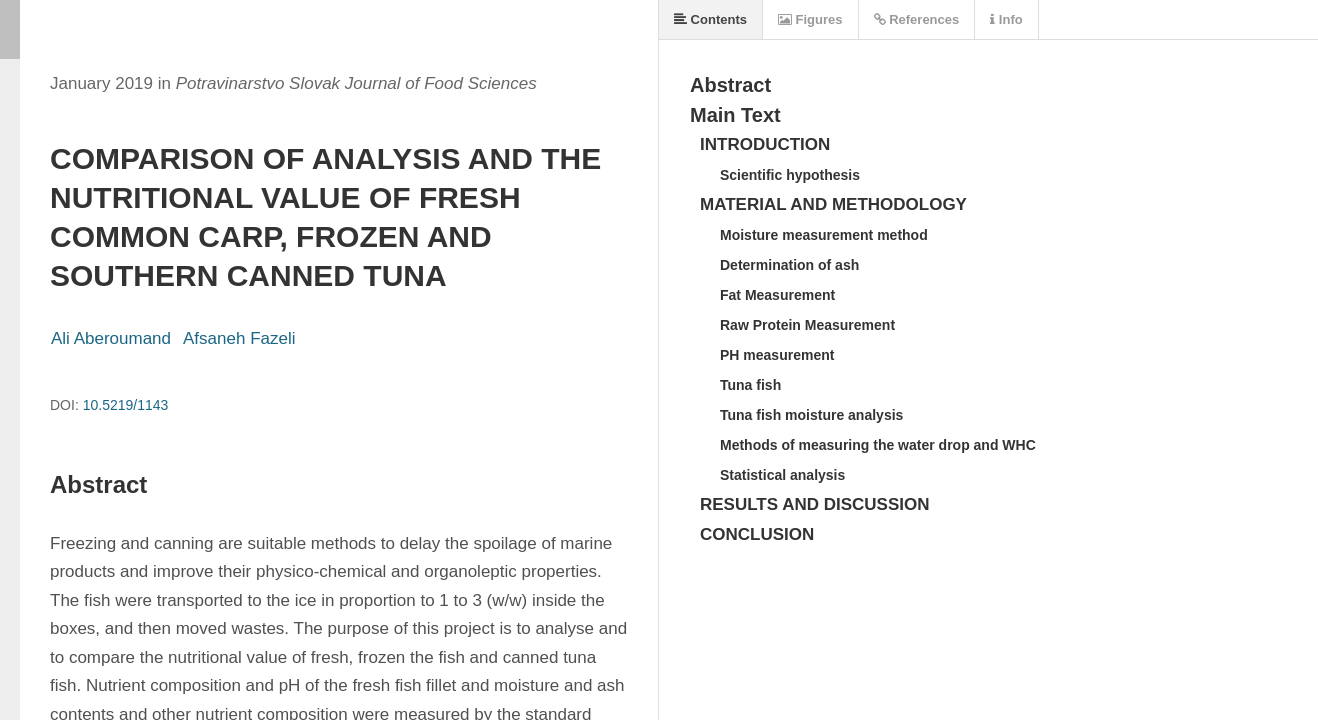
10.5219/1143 (126, 405)
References (917, 19)
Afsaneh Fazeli (239, 338)
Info (1006, 19)
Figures (810, 19)
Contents (710, 19)
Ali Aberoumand (111, 338)
